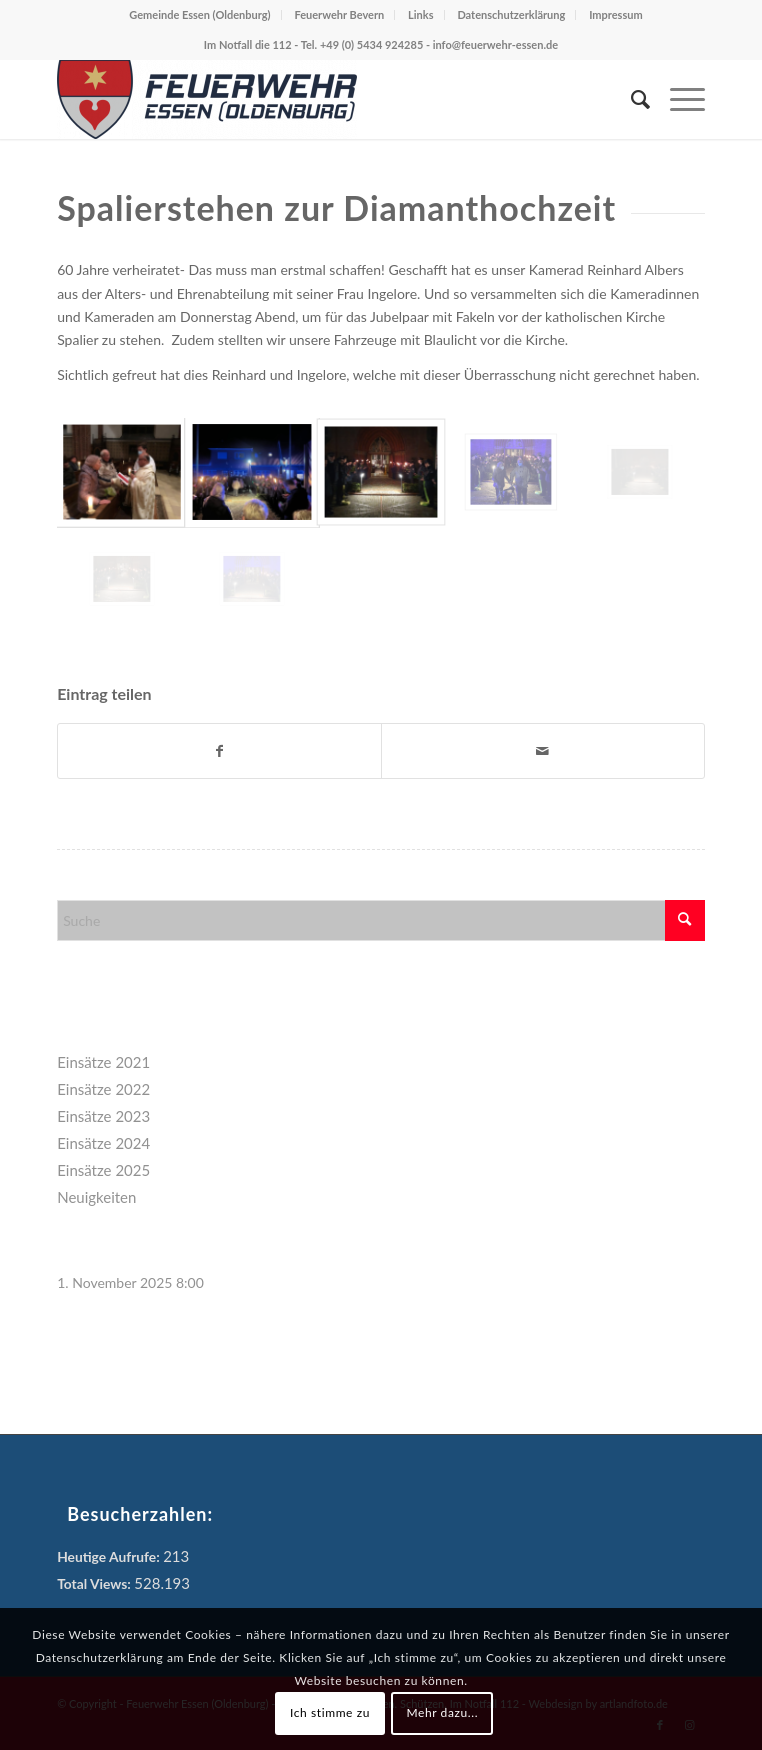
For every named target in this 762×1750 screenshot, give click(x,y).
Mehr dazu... (442, 1712)
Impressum (616, 14)
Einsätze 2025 (103, 1170)
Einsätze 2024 (103, 1143)
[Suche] (630, 99)
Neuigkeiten (96, 1197)
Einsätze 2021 (103, 1062)
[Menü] (677, 99)
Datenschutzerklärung (511, 14)
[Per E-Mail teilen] (543, 751)
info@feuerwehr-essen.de (495, 44)
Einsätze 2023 (103, 1116)
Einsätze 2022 (103, 1089)
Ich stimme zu (330, 1712)
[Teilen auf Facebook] (219, 751)
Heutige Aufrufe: (110, 1556)
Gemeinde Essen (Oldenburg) (199, 14)
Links (420, 14)
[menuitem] (630, 99)
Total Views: (95, 1583)
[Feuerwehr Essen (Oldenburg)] (316, 99)
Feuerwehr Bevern (339, 14)
